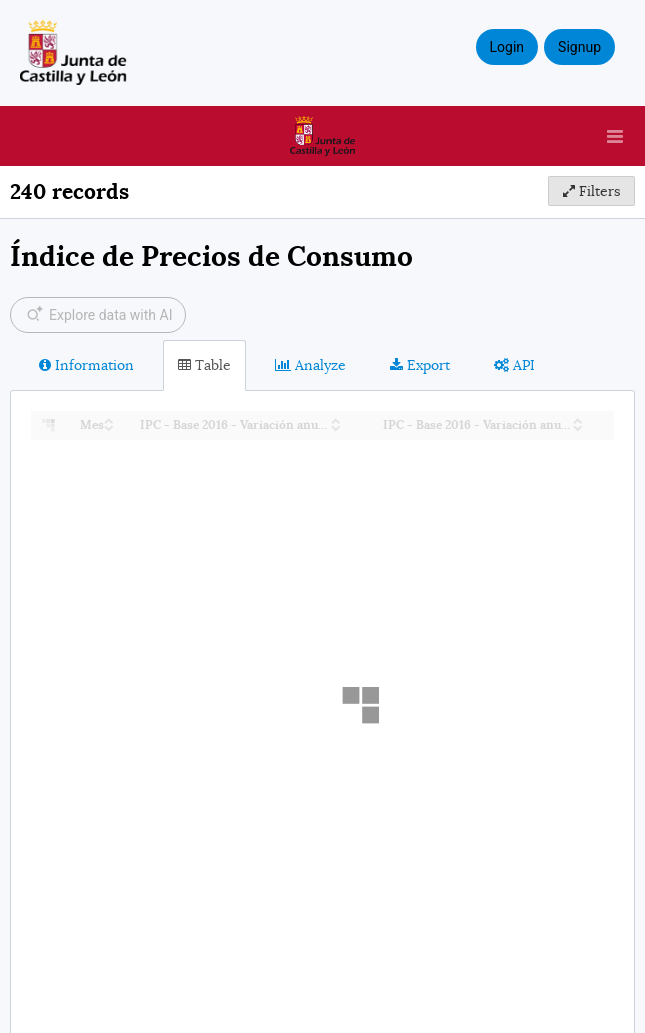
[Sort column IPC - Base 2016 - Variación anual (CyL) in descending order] (336, 426)
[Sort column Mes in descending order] (109, 426)
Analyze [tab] (310, 365)
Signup (579, 47)
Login (507, 47)
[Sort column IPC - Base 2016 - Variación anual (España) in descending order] (578, 426)
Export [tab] (420, 365)
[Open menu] (615, 136)
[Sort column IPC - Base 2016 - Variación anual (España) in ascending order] (578, 419)
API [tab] (514, 365)
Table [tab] (204, 365)
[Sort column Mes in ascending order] (109, 419)
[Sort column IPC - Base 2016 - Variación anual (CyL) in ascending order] (336, 419)
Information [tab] (86, 365)
